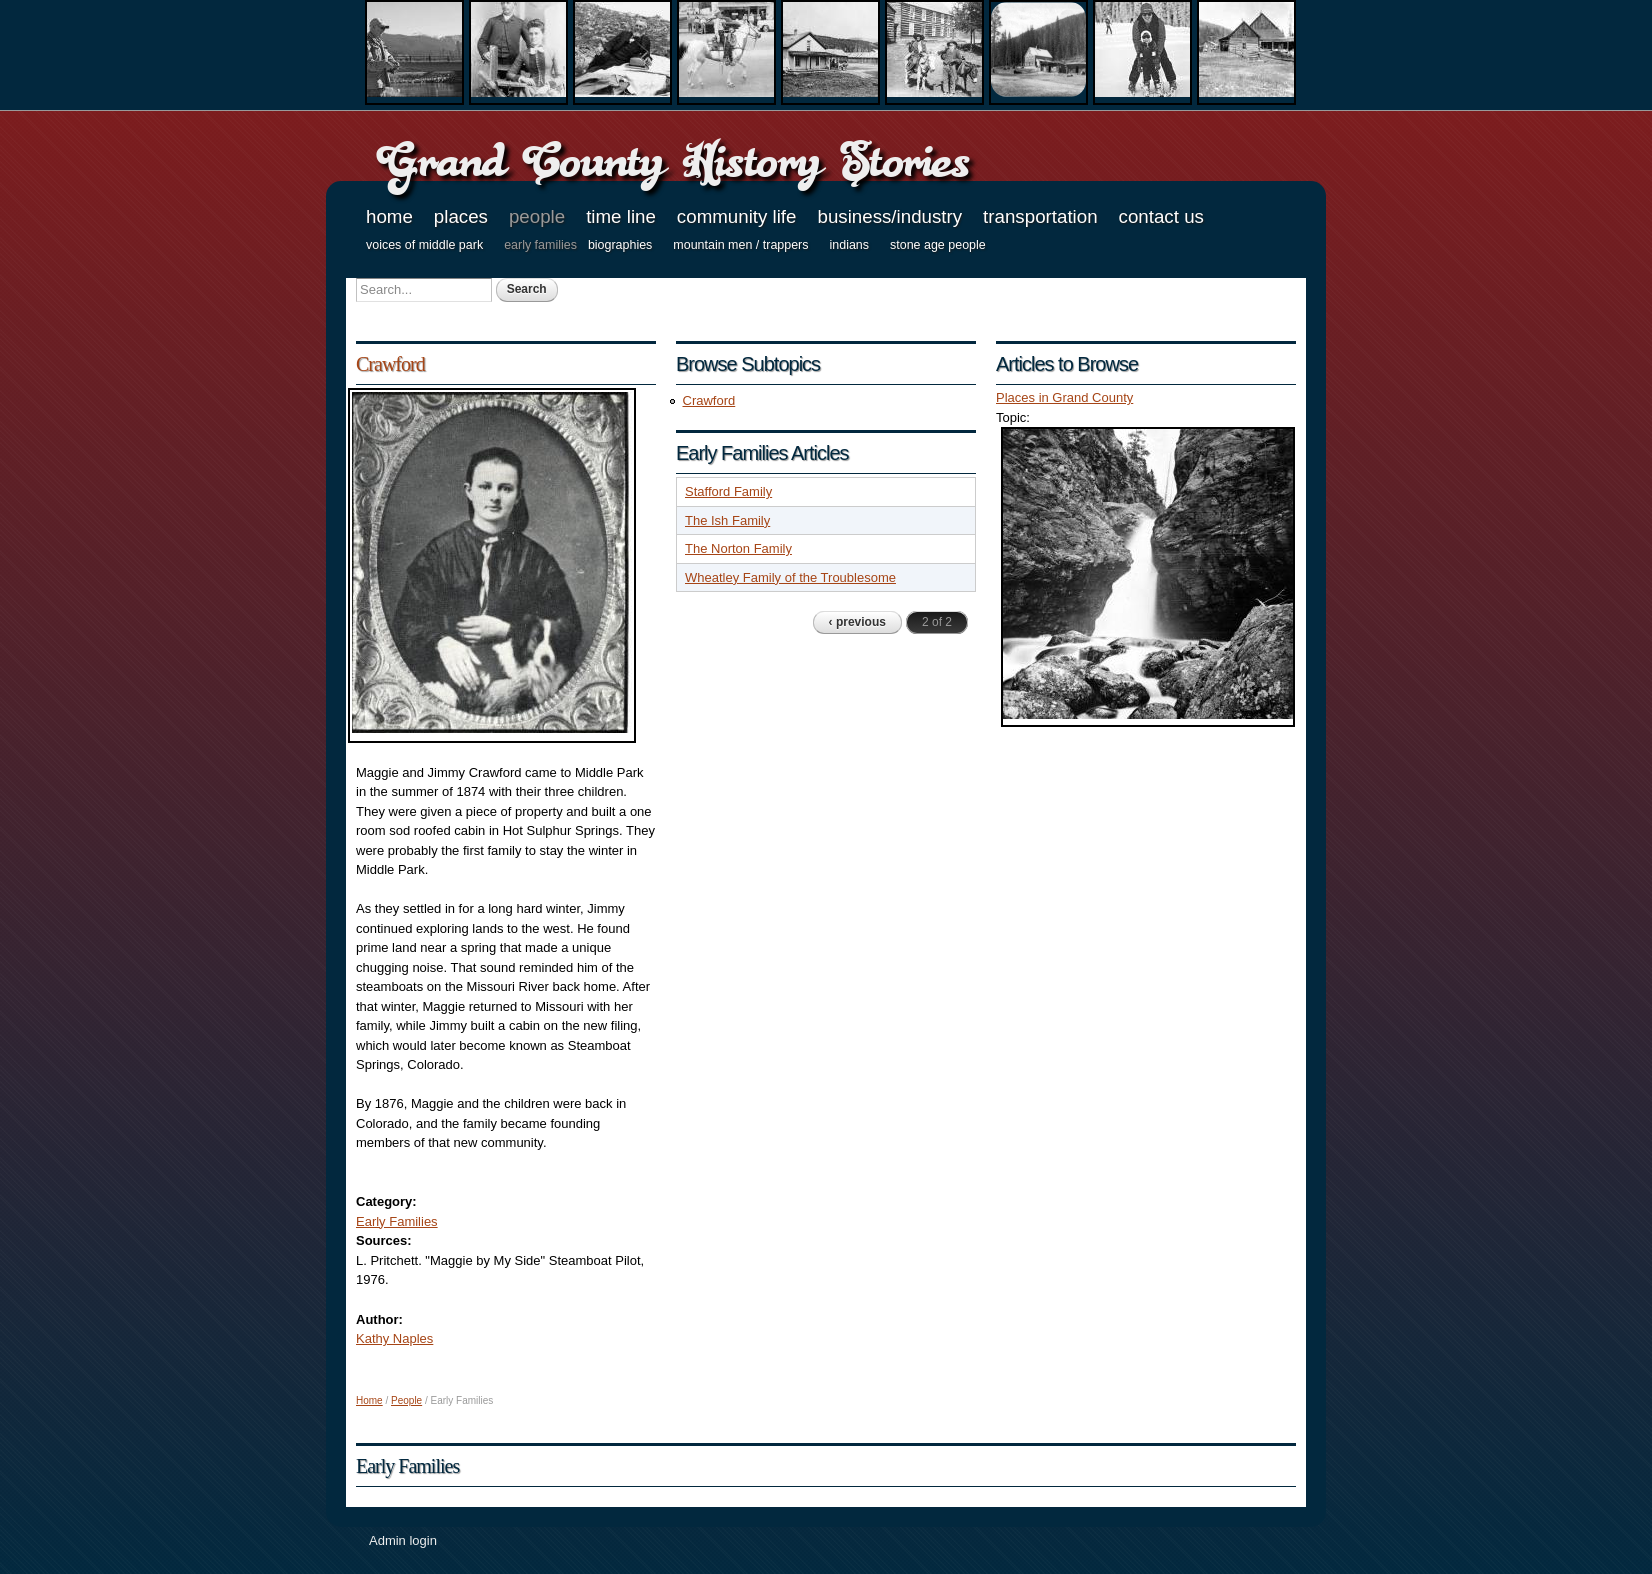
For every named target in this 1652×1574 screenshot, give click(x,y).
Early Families (540, 245)
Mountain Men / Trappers (740, 245)
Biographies (620, 245)
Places (461, 216)
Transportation (1040, 216)
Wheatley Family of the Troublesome (790, 577)
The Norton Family (738, 548)
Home (389, 216)
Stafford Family (728, 491)
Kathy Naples (394, 1338)
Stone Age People (938, 245)
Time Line (621, 216)
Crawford (390, 364)
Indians (850, 245)
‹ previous (857, 622)
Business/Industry (889, 216)
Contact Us (1161, 216)
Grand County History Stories (672, 160)
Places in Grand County (1064, 397)
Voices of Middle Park (424, 245)
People (537, 216)
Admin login (403, 1540)
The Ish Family (727, 520)
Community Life (737, 216)
